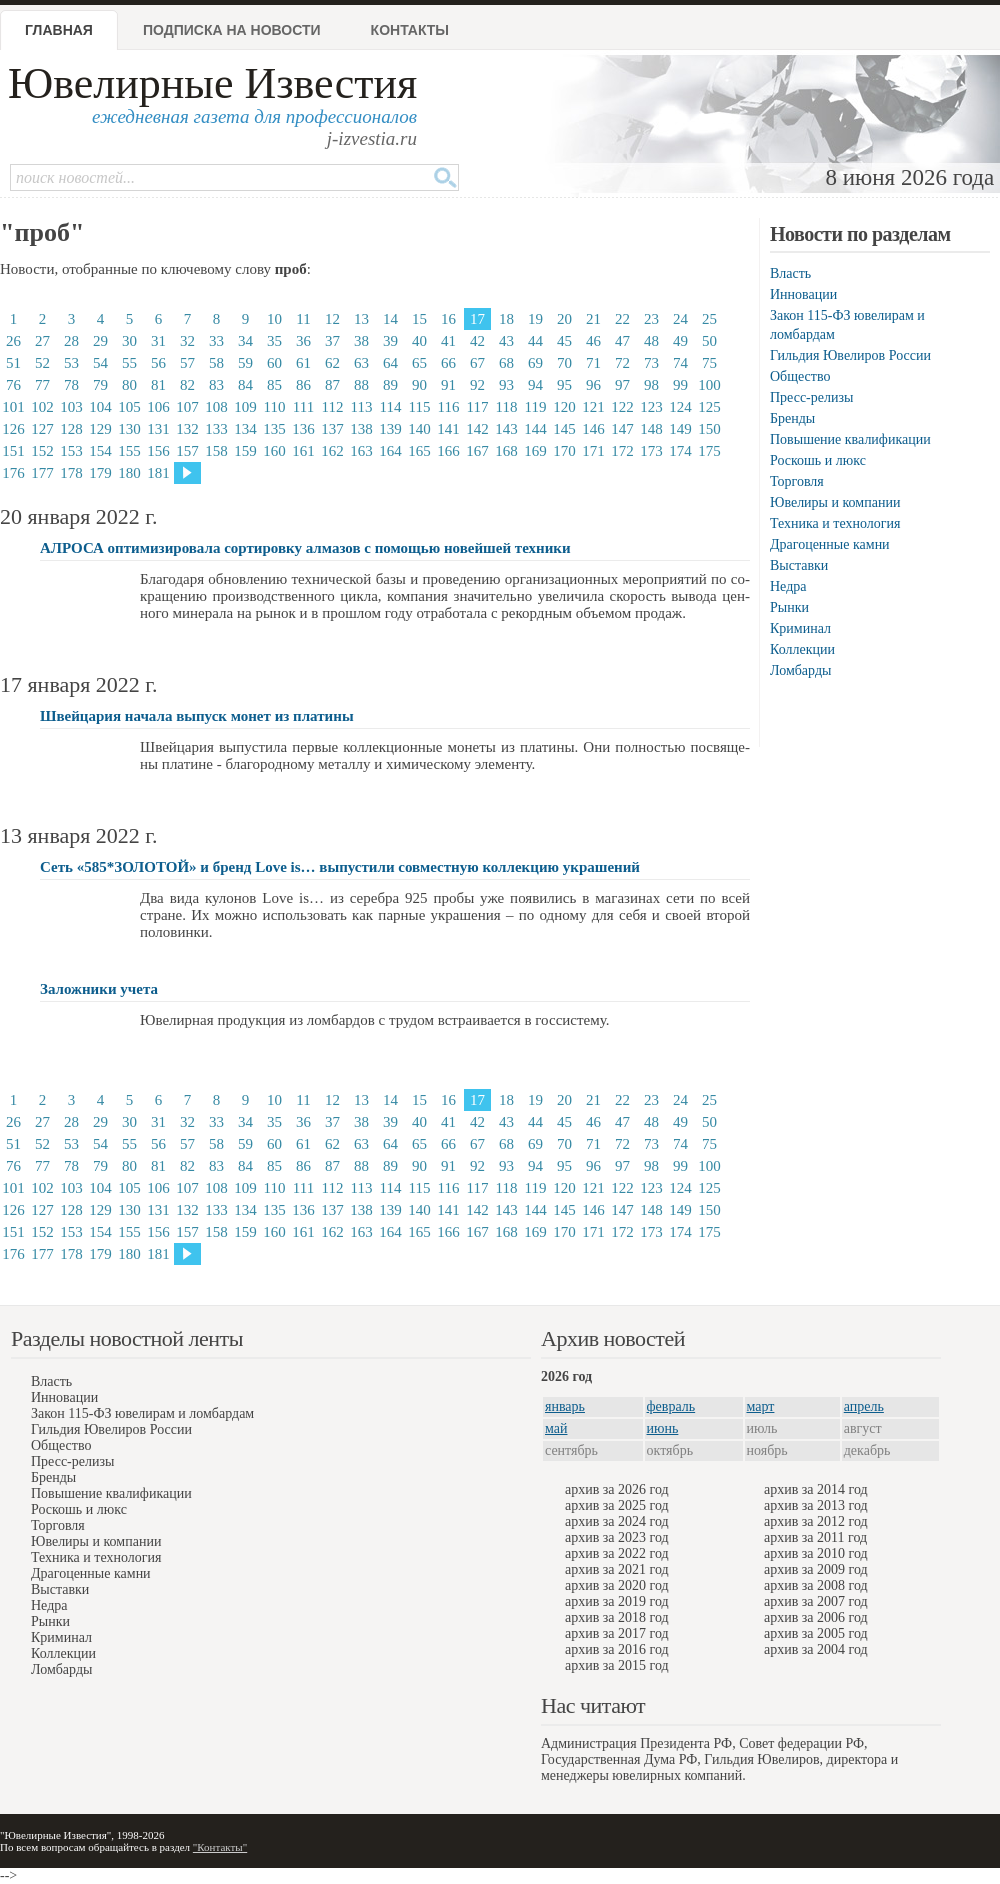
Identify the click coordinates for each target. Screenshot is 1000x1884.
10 (274, 319)
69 (535, 363)
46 (593, 341)
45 (564, 341)
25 (709, 319)
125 (709, 407)
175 (709, 451)
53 (71, 363)
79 (100, 385)
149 (680, 429)
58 (216, 363)
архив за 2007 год (816, 1601)
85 (274, 385)
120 (564, 407)
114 (391, 407)
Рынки (789, 607)
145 (564, 429)
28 (71, 341)
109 (245, 407)
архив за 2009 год (816, 1569)
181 (158, 473)
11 (303, 319)
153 (71, 451)
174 (680, 451)
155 (129, 451)
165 (419, 451)
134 (245, 429)
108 (216, 407)
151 (13, 451)
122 (622, 407)
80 (129, 385)
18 (506, 319)
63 (361, 363)
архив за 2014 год (816, 1489)
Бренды (792, 418)
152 (42, 451)
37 (332, 341)
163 (361, 451)
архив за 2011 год (815, 1537)
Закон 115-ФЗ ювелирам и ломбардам (142, 1413)
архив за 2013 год (816, 1505)
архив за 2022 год (617, 1553)
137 (332, 429)
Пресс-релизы (811, 397)
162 (332, 451)
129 (100, 429)
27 (42, 341)
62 (332, 363)
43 (506, 341)
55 (129, 363)
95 (564, 385)
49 (680, 341)
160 (274, 451)
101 (13, 407)
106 (158, 407)
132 (187, 429)
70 (564, 363)
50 (709, 341)
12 (332, 319)
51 (13, 363)
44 (535, 341)
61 (303, 363)
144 (535, 429)
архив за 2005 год (816, 1633)
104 (100, 407)
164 (390, 451)
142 (477, 429)
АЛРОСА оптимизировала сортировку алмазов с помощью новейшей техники (305, 548)
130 (129, 429)
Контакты (410, 30)
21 (593, 319)
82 (187, 385)
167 (477, 451)
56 (158, 363)
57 (187, 363)
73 (651, 363)
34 (245, 341)
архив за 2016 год (617, 1649)
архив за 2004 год (816, 1649)
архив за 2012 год (816, 1521)
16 (448, 319)
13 (361, 319)
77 (42, 385)
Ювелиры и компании (835, 502)
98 (651, 385)
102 (42, 407)
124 (680, 407)
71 (593, 363)
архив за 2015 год (617, 1665)
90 (419, 385)
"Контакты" (220, 1847)
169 (535, 451)
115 (420, 407)
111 (303, 407)
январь (565, 1406)
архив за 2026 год (617, 1489)
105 (129, 407)
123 (651, 407)
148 (651, 429)
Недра (788, 586)
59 (245, 363)
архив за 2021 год (617, 1569)
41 (448, 341)
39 (390, 341)
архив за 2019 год (617, 1601)
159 (245, 451)
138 (361, 429)
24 (680, 319)
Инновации (803, 294)
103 (71, 407)
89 (390, 385)
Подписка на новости (232, 30)
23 (651, 319)
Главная (59, 30)
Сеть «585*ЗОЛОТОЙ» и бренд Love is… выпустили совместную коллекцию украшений (340, 867)
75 (709, 363)
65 (419, 363)
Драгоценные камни (830, 544)
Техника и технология (835, 523)
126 (13, 429)
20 (564, 319)
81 (158, 385)
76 (13, 385)
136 (303, 429)
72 (622, 363)
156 (158, 451)
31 (158, 341)
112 (333, 407)
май (556, 1428)
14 (390, 319)
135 (274, 429)
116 (449, 407)
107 (187, 407)
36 (303, 341)
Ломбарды (800, 670)
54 (100, 363)
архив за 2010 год (816, 1553)
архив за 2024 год (617, 1521)
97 (622, 385)
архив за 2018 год (617, 1617)
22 (622, 319)
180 (129, 473)
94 (535, 385)
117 (478, 407)
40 (419, 341)
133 (216, 429)
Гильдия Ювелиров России (850, 355)
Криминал (800, 628)
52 (42, 363)
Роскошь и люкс (818, 460)
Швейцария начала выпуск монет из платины (197, 716)
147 (622, 429)
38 (361, 341)
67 (477, 363)
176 (13, 473)
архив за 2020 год (617, 1585)
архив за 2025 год (617, 1505)
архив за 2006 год (816, 1617)
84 (245, 385)
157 (187, 451)
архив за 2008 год (816, 1585)
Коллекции (802, 649)
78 (71, 385)
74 (680, 363)
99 (680, 385)
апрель (864, 1406)
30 (129, 341)
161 (303, 451)
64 (390, 363)
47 (622, 341)
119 (536, 407)
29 (100, 341)
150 (709, 429)
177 (42, 473)
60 (274, 363)
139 (390, 429)
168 (506, 451)
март (761, 1406)
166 (448, 451)
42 (477, 341)
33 (216, 341)
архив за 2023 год (617, 1537)
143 (506, 429)
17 (477, 319)
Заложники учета (99, 989)
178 (71, 473)
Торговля (797, 481)
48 (651, 341)
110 (275, 407)
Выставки (799, 565)
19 (535, 319)
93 (506, 385)
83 (216, 385)
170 (564, 451)
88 (361, 385)
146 (593, 429)
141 (448, 429)
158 (216, 451)
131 (158, 429)
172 (622, 451)
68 (506, 363)
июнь (663, 1428)
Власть (790, 273)
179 (100, 473)
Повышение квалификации (850, 439)
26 (13, 341)
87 (332, 385)
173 (651, 451)
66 (448, 363)
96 (593, 385)
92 (477, 385)
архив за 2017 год (617, 1633)
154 (100, 451)
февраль (671, 1406)
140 (419, 429)
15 (419, 319)
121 (593, 407)
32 (187, 341)
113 (362, 407)
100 (709, 385)
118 (507, 407)
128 (71, 429)
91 (448, 385)
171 (593, 451)
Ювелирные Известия (212, 83)
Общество (800, 376)
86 (303, 385)
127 (42, 429)
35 (274, 341)
